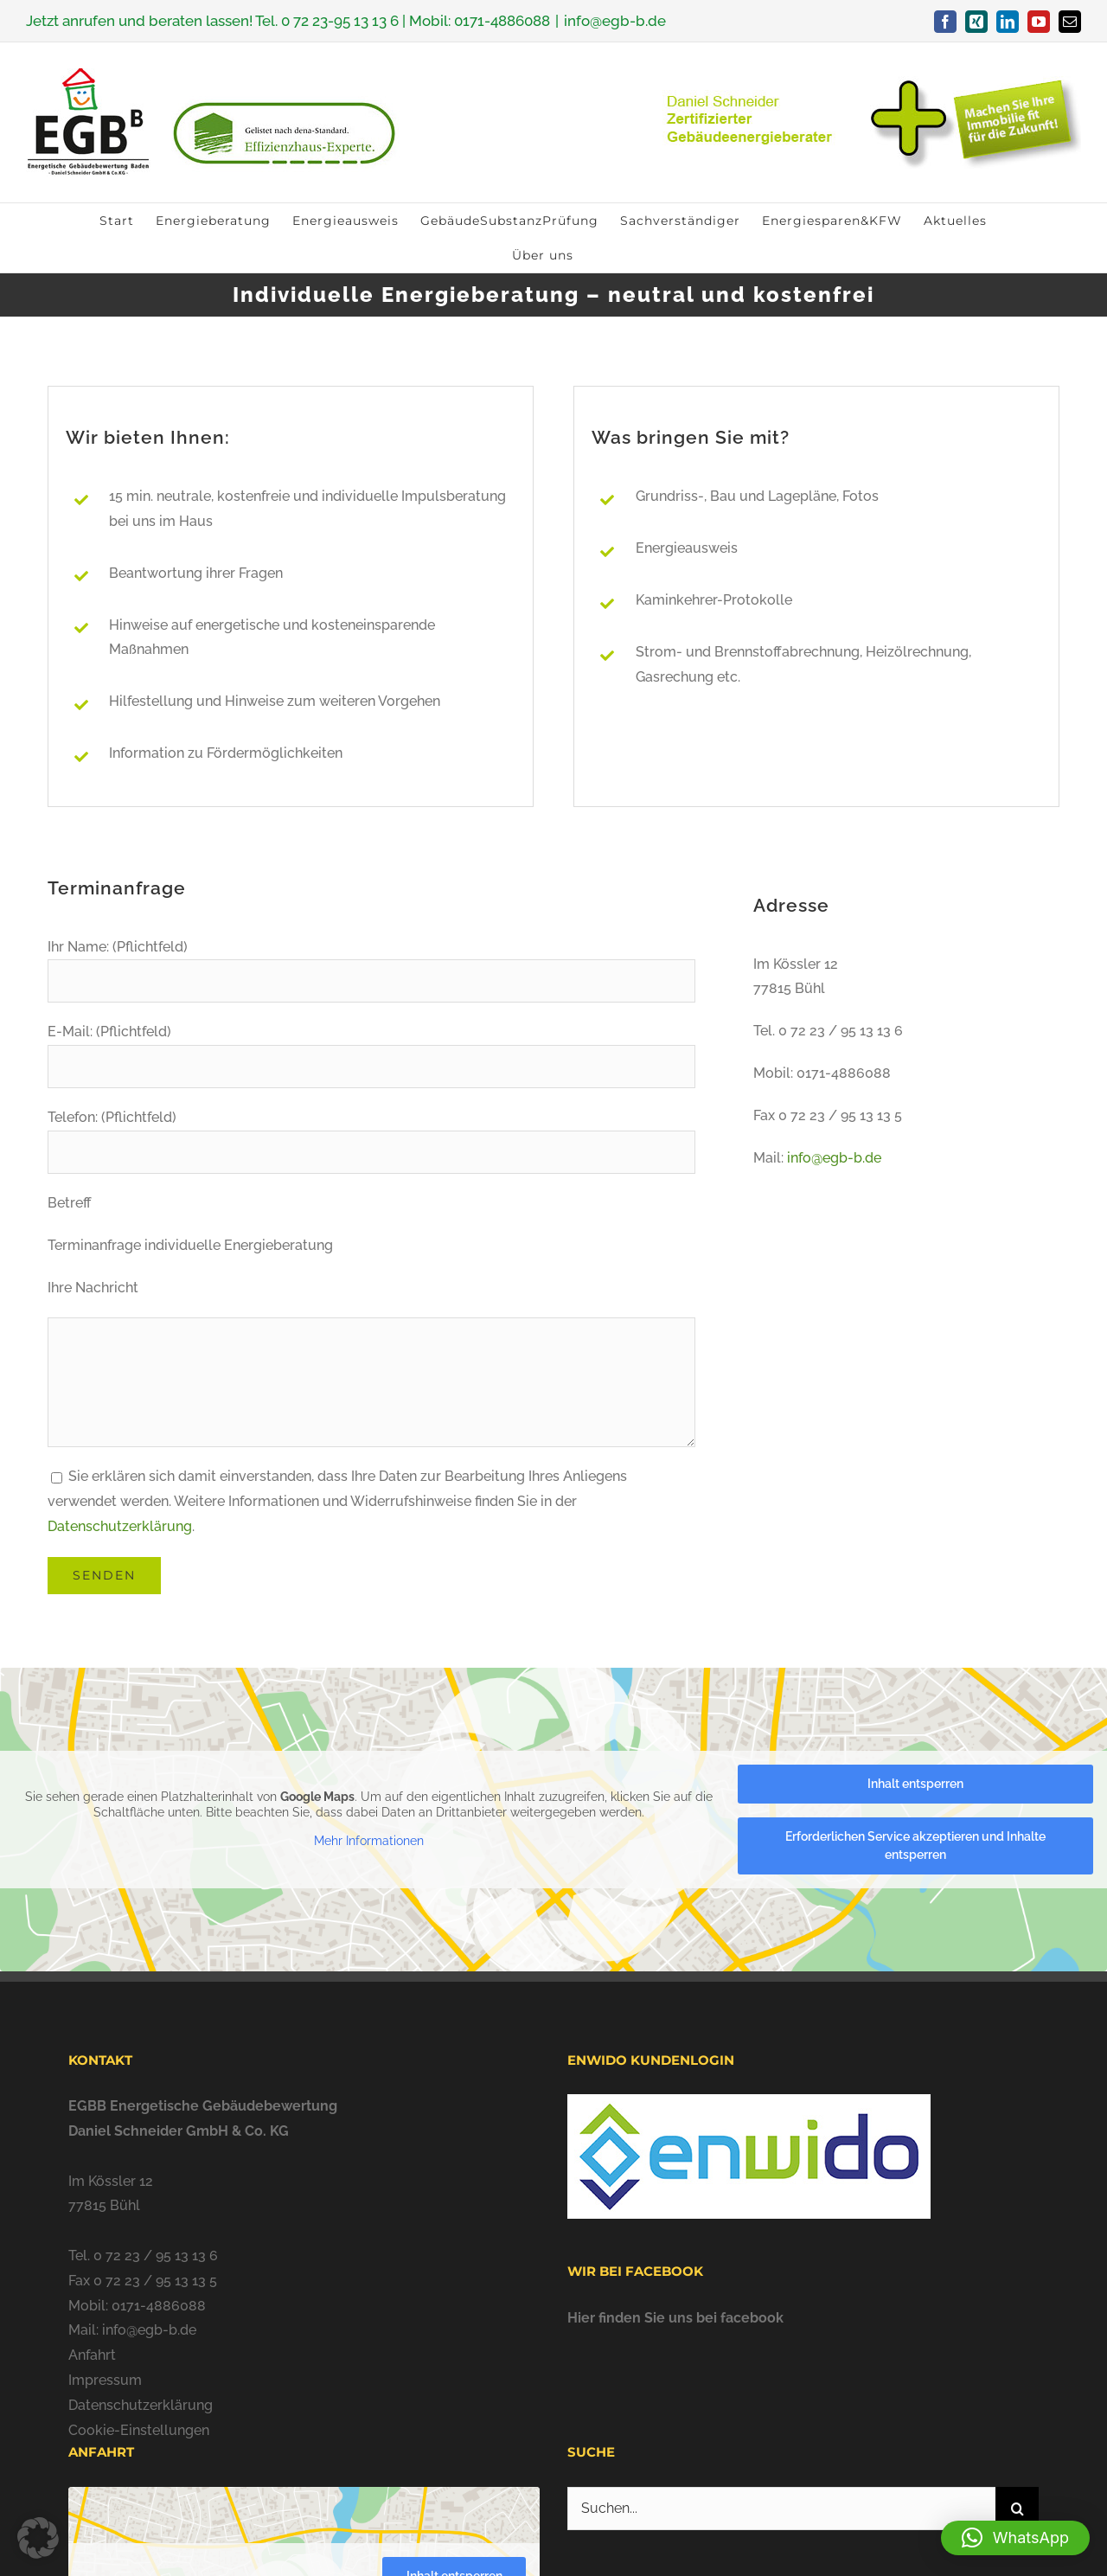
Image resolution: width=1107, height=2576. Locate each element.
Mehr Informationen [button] (369, 1841)
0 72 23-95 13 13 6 (340, 20)
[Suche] (1017, 2508)
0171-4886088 (502, 20)
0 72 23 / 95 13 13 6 (155, 2255)
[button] (1015, 2538)
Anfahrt (92, 2355)
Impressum (105, 2380)
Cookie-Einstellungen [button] (138, 2430)
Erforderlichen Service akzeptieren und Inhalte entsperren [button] (915, 1845)
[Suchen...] (781, 2508)
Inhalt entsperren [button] (915, 1784)
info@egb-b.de (615, 20)
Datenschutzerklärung (120, 1526)
